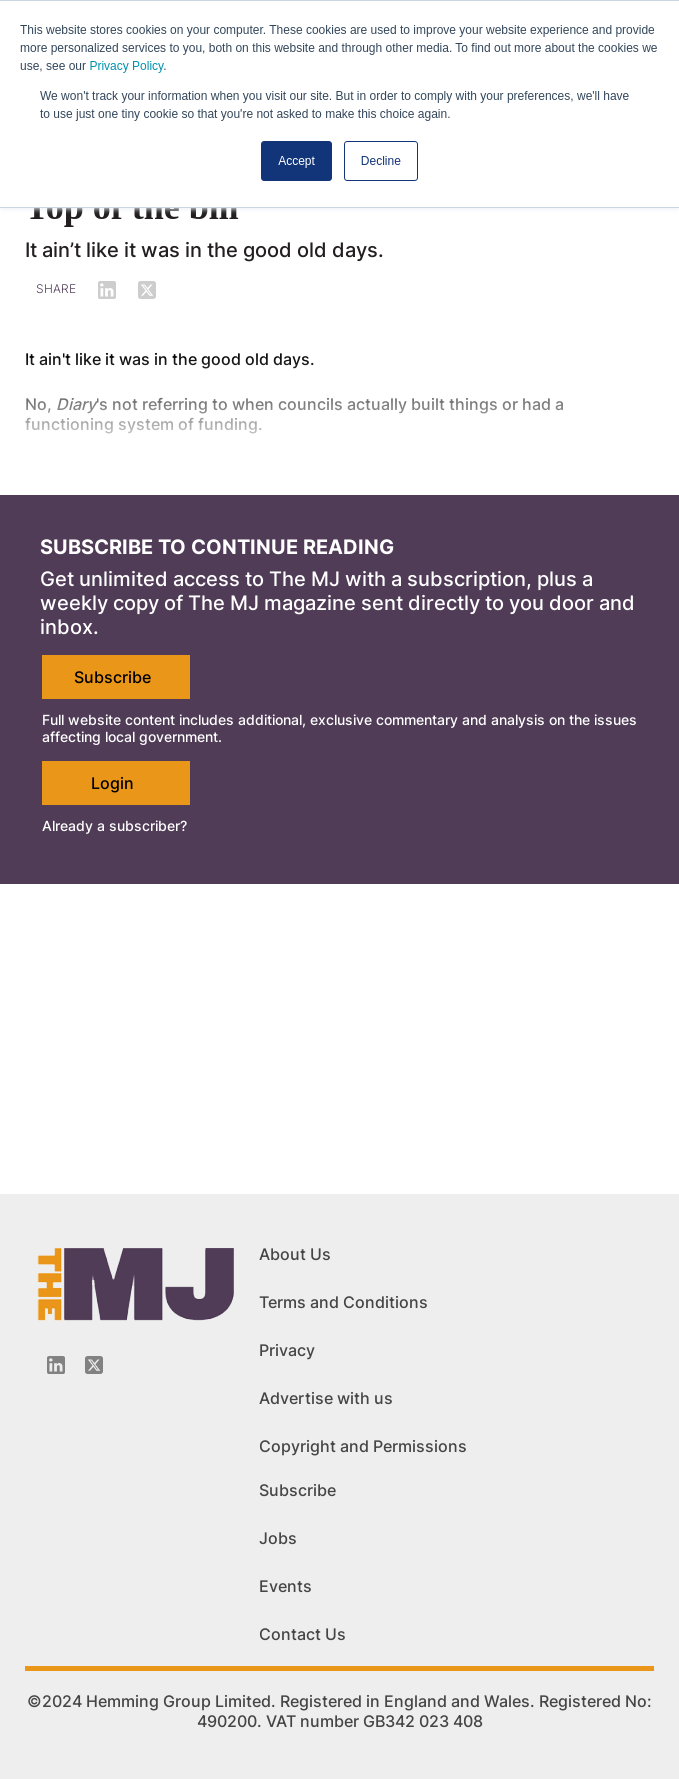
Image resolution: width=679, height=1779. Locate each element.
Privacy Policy (126, 66)
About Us (295, 1254)
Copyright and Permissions (363, 1446)
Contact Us (302, 1634)
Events (285, 1586)
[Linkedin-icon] (56, 1365)
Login (112, 783)
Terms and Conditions (343, 1302)
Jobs (278, 1538)
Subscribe (112, 677)
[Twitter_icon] (94, 1365)
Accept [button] (296, 161)
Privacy (287, 1350)
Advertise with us (326, 1398)
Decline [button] (381, 161)
